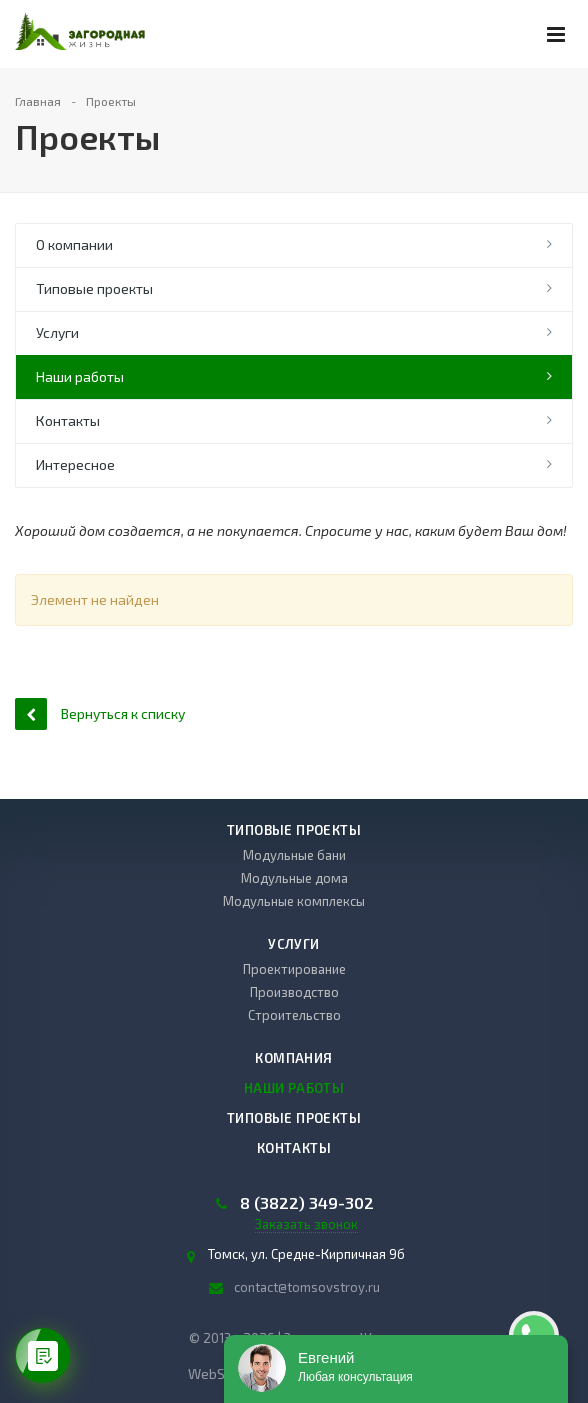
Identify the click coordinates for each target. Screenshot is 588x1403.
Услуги (57, 332)
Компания (293, 1058)
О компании (74, 244)
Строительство (294, 1015)
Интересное (75, 464)
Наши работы (80, 376)
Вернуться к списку (100, 713)
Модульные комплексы (294, 901)
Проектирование (294, 969)
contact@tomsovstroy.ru (307, 1287)
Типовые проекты (94, 288)
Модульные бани (294, 855)
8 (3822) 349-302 (307, 1203)
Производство (294, 992)
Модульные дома (294, 878)
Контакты (68, 420)
